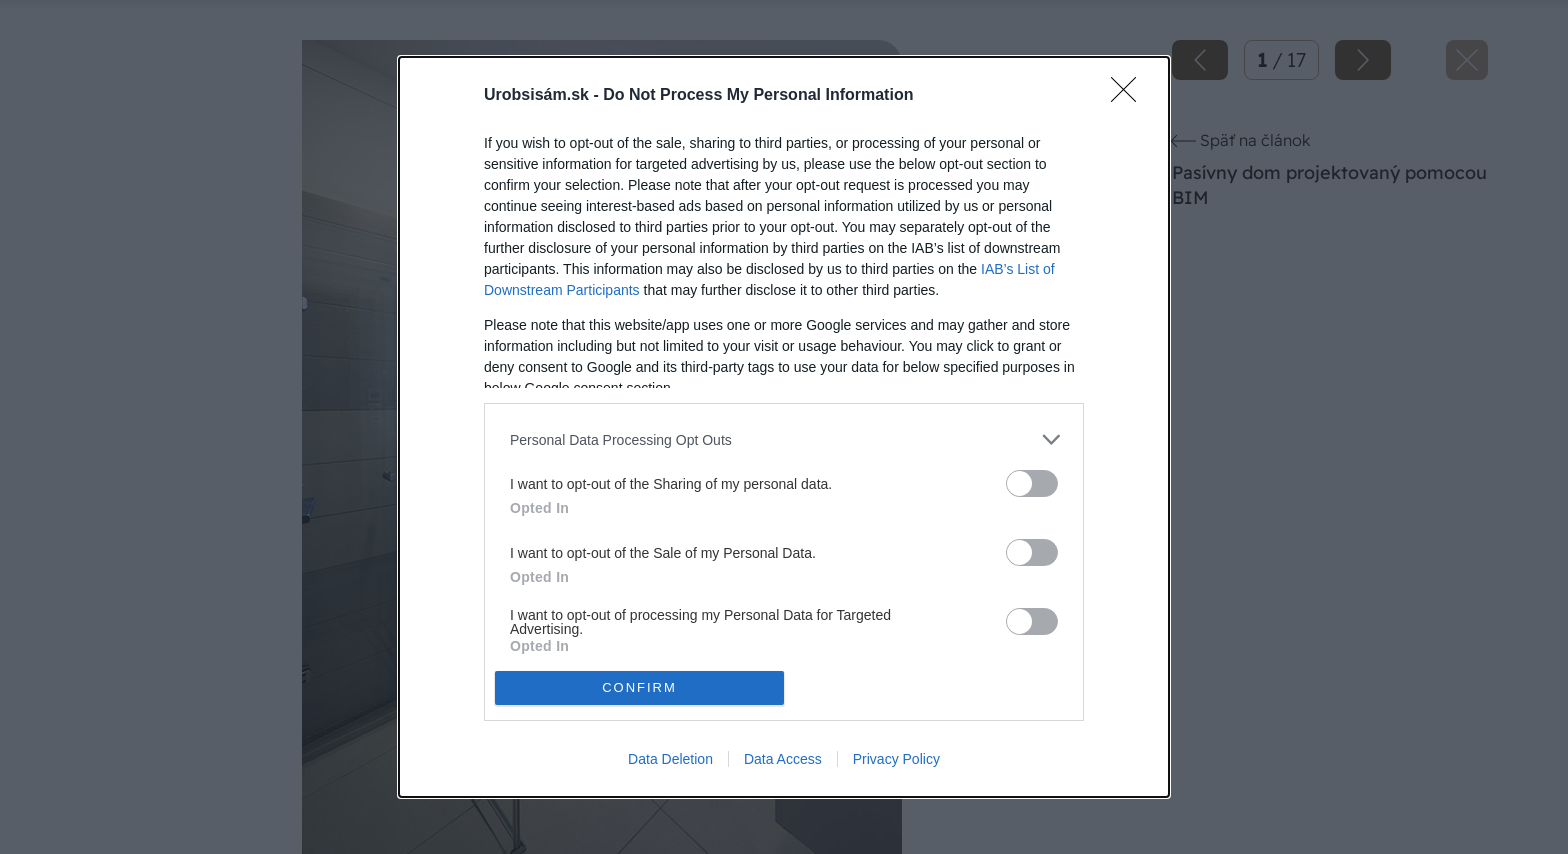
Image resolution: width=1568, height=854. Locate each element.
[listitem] (784, 439)
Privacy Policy (896, 759)
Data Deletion (670, 759)
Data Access (783, 759)
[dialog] (784, 426)
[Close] (1130, 96)
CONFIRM (639, 686)
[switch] (1032, 483)
